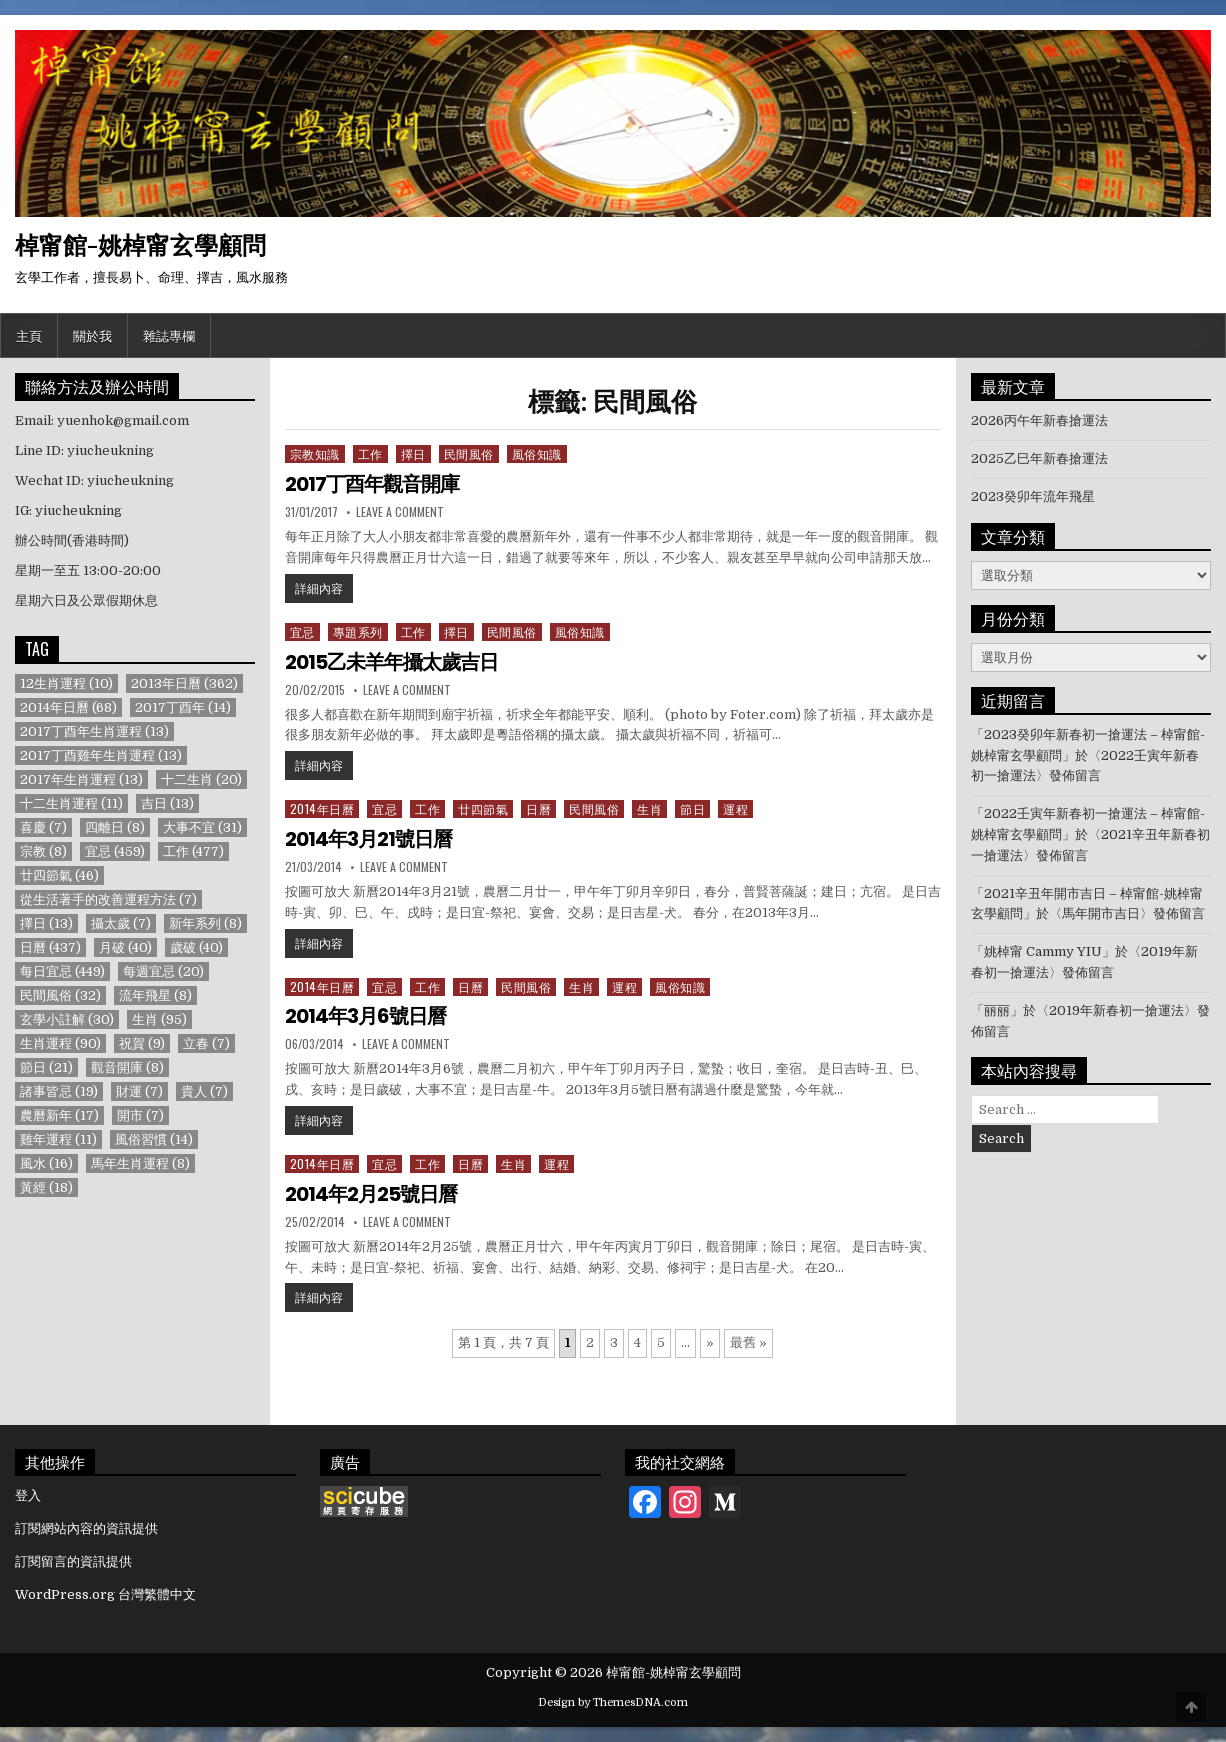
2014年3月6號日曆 (365, 1016)
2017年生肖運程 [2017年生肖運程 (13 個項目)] (81, 779)
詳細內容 (324, 587)
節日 (692, 808)
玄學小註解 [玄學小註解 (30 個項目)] (67, 1019)
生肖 (649, 808)
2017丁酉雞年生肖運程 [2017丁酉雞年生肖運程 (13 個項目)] (101, 755)
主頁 (29, 335)
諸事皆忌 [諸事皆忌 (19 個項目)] (59, 1091)
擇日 (413, 453)
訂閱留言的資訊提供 (73, 1561)
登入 (28, 1495)
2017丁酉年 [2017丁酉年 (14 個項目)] (183, 707)
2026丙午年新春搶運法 (1039, 420)
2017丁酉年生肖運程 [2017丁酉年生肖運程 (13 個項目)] (94, 731)
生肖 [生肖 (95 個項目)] (159, 1019)
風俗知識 (537, 453)
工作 (370, 453)
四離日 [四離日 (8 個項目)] (115, 827)
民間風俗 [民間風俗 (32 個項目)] (60, 995)
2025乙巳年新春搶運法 (1039, 458)
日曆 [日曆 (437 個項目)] (50, 947)
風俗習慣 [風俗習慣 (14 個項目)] (154, 1139)
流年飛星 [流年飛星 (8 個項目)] (155, 995)
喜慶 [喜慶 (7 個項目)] (43, 827)
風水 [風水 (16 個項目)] (46, 1163)
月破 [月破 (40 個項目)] (125, 947)
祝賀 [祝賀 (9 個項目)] (142, 1043)
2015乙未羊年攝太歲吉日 (391, 662)
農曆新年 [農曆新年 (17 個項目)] (59, 1115)
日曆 (538, 808)
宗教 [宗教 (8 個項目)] (43, 851)
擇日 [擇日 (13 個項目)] (46, 923)
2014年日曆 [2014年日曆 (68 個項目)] (68, 707)
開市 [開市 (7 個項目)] (140, 1115)
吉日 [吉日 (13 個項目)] (167, 803)
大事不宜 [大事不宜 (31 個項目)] (202, 827)
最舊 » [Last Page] (748, 1342)
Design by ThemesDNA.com (613, 1702)
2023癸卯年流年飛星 (1033, 496)
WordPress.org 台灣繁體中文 (105, 1594)
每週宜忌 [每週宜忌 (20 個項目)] (163, 971)
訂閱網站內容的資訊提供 (86, 1528)
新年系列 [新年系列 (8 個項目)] (205, 923)
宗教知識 (315, 453)
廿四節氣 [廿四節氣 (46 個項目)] (59, 875)
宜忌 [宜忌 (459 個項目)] (115, 851)
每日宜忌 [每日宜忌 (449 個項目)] (62, 971)
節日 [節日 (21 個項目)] (46, 1067)
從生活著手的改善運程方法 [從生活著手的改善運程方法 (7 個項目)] (108, 899)
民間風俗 (469, 453)
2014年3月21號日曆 (368, 839)
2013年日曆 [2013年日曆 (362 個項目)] (184, 683)
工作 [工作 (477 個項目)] (193, 851)
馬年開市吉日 (1101, 913)
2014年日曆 (322, 808)
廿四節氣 (483, 808)
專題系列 (358, 631)
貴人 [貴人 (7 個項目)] (204, 1091)
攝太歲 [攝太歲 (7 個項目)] (121, 923)
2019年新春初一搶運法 (1116, 1010)
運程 (735, 808)
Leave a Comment (400, 512)
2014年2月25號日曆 (371, 1194)
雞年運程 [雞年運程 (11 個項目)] (58, 1139)
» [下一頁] (710, 1342)
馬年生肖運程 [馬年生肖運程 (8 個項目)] (140, 1163)
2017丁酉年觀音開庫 (372, 484)
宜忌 (302, 631)
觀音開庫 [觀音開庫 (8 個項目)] (127, 1067)
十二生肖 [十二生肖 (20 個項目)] (201, 779)
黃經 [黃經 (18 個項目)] (46, 1187)
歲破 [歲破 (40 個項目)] (196, 947)
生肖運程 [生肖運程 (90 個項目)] (60, 1043)
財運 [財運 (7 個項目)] (139, 1091)
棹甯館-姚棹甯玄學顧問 (140, 244)
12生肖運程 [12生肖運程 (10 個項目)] (66, 683)
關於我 (92, 335)
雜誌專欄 (169, 335)
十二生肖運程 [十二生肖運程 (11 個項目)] (71, 803)
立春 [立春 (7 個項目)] (206, 1043)
